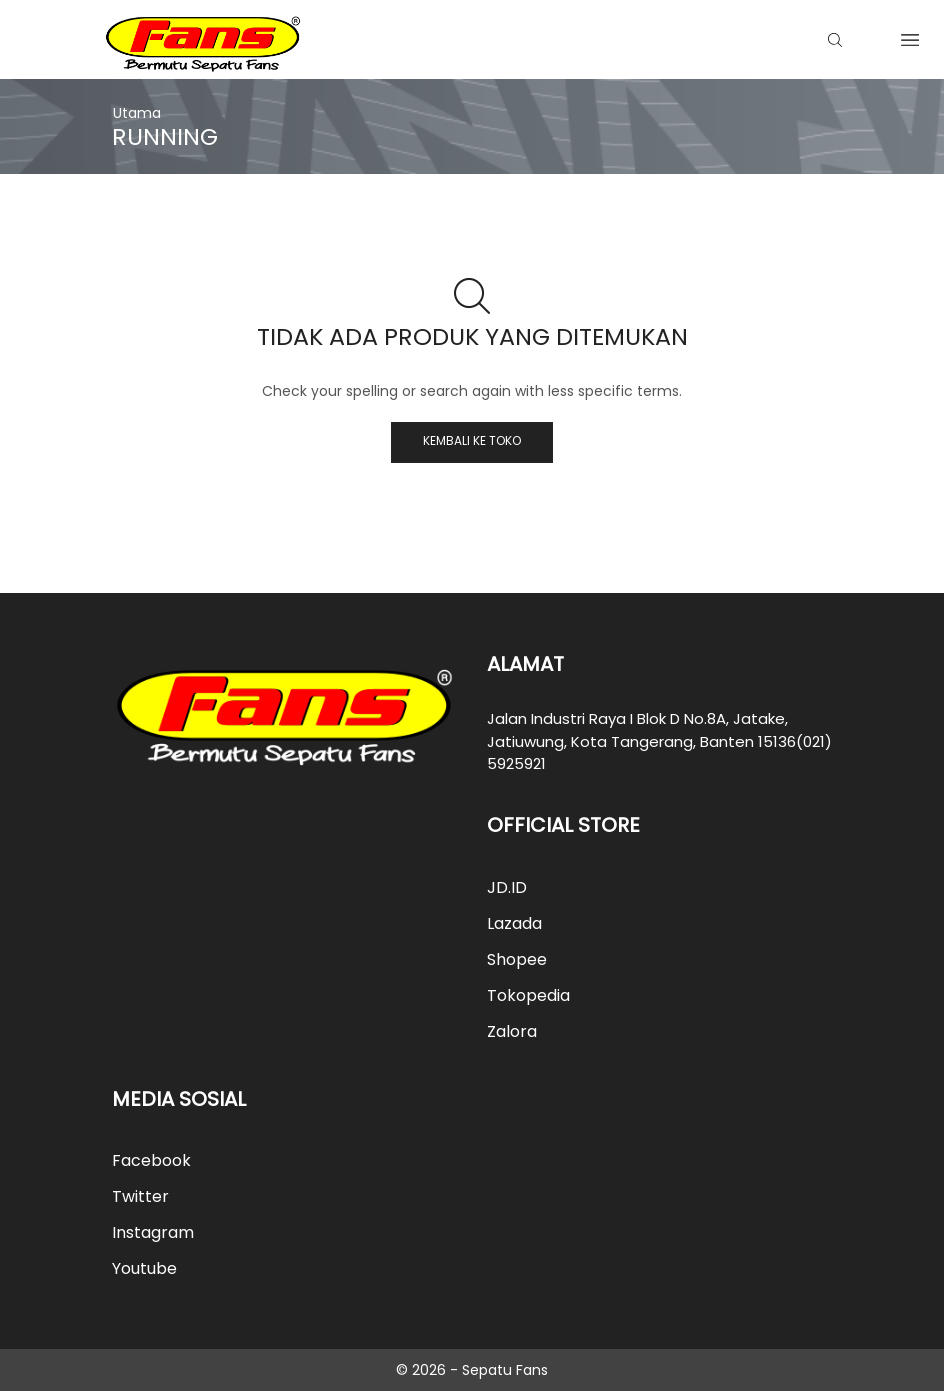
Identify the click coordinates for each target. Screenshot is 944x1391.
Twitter (140, 1196)
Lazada (514, 923)
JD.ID (507, 887)
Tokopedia (528, 995)
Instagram (153, 1232)
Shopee (517, 959)
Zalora (512, 1031)
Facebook (151, 1160)
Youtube (144, 1268)
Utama (137, 113)
